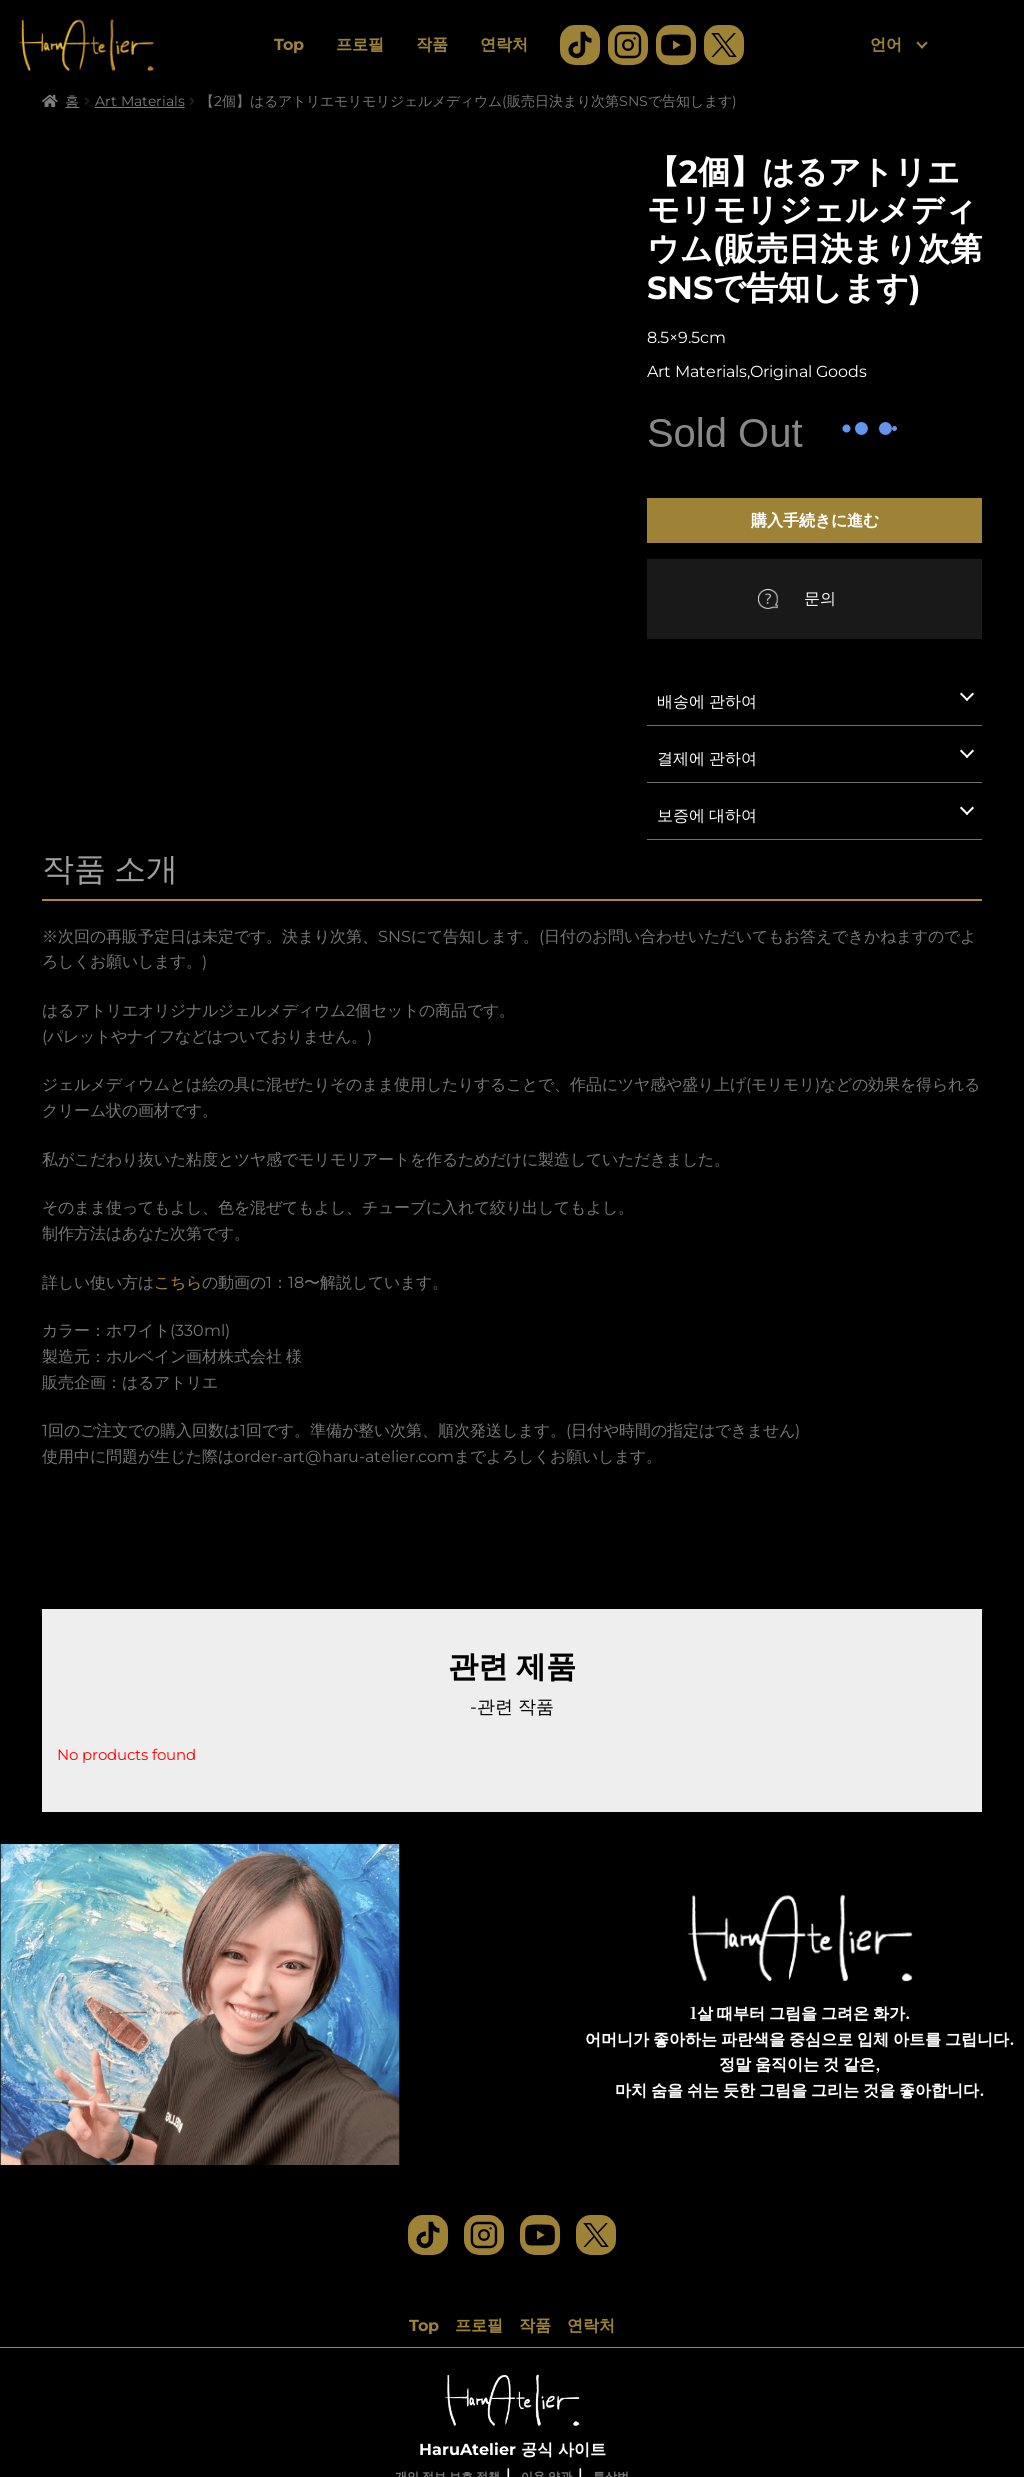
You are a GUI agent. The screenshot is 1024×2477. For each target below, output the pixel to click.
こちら (178, 1282)
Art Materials (140, 101)
